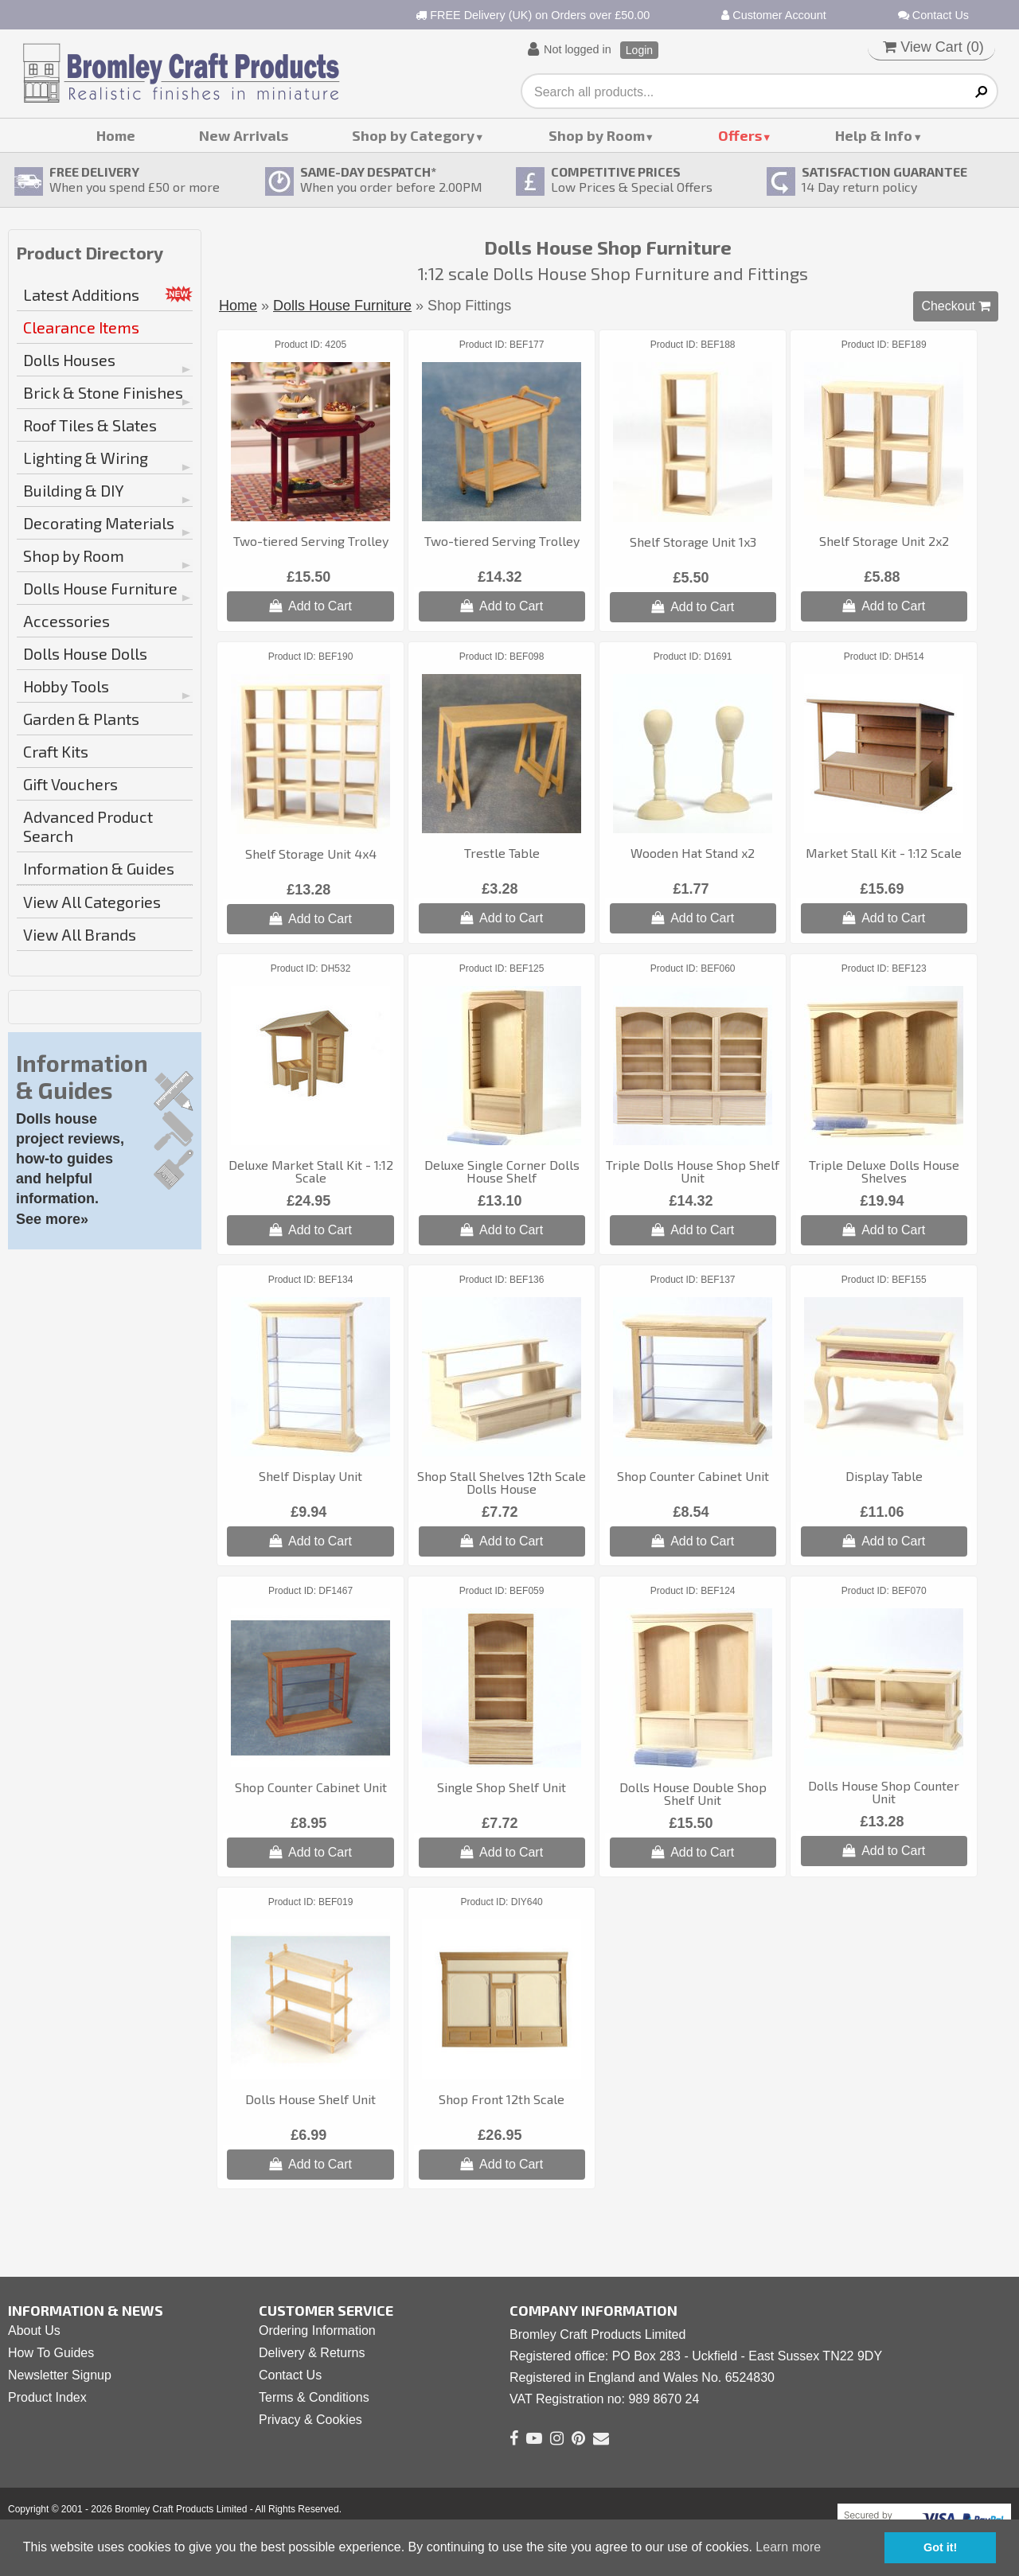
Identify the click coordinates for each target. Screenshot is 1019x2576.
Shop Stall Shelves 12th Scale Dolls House (501, 1482)
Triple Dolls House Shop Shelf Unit (692, 1171)
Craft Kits (55, 751)
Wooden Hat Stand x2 (693, 852)
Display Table (884, 1475)
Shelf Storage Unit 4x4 (311, 853)
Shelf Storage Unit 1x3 (693, 541)
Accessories (66, 620)
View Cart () (933, 47)
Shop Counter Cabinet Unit (693, 1475)
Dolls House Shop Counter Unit (883, 1792)
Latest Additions (81, 294)
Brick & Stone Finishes (103, 392)
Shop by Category (413, 135)
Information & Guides (98, 868)
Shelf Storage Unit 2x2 (884, 540)
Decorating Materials (98, 522)
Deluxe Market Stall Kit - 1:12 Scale (310, 1171)
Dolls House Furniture (100, 588)
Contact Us (933, 15)
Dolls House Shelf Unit (310, 2098)
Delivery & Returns (312, 2353)
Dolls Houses (69, 359)
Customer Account (773, 15)
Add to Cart (310, 605)
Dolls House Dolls (85, 653)
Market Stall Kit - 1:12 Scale (884, 852)
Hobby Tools (66, 686)
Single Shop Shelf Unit (501, 1787)
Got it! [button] (940, 2547)
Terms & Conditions (314, 2397)
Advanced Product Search (88, 826)
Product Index (47, 2397)
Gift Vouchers (70, 783)
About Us (34, 2330)
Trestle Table (502, 852)
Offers (740, 135)
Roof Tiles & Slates (90, 425)
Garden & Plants (81, 718)
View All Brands (79, 934)
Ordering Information (317, 2330)
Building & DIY (73, 490)
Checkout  (955, 305)
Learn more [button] (788, 2547)
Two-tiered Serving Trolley (310, 540)
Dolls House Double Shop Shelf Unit (693, 1793)
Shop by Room (597, 135)
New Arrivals (243, 135)
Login (639, 50)
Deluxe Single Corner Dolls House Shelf (502, 1171)
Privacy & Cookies (310, 2419)
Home (115, 135)
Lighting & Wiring (85, 457)
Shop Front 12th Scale (501, 2098)
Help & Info (873, 135)
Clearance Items (81, 327)
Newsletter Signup (59, 2375)
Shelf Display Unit (310, 1475)
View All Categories (92, 901)
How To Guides (51, 2353)
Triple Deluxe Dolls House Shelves (884, 1171)
